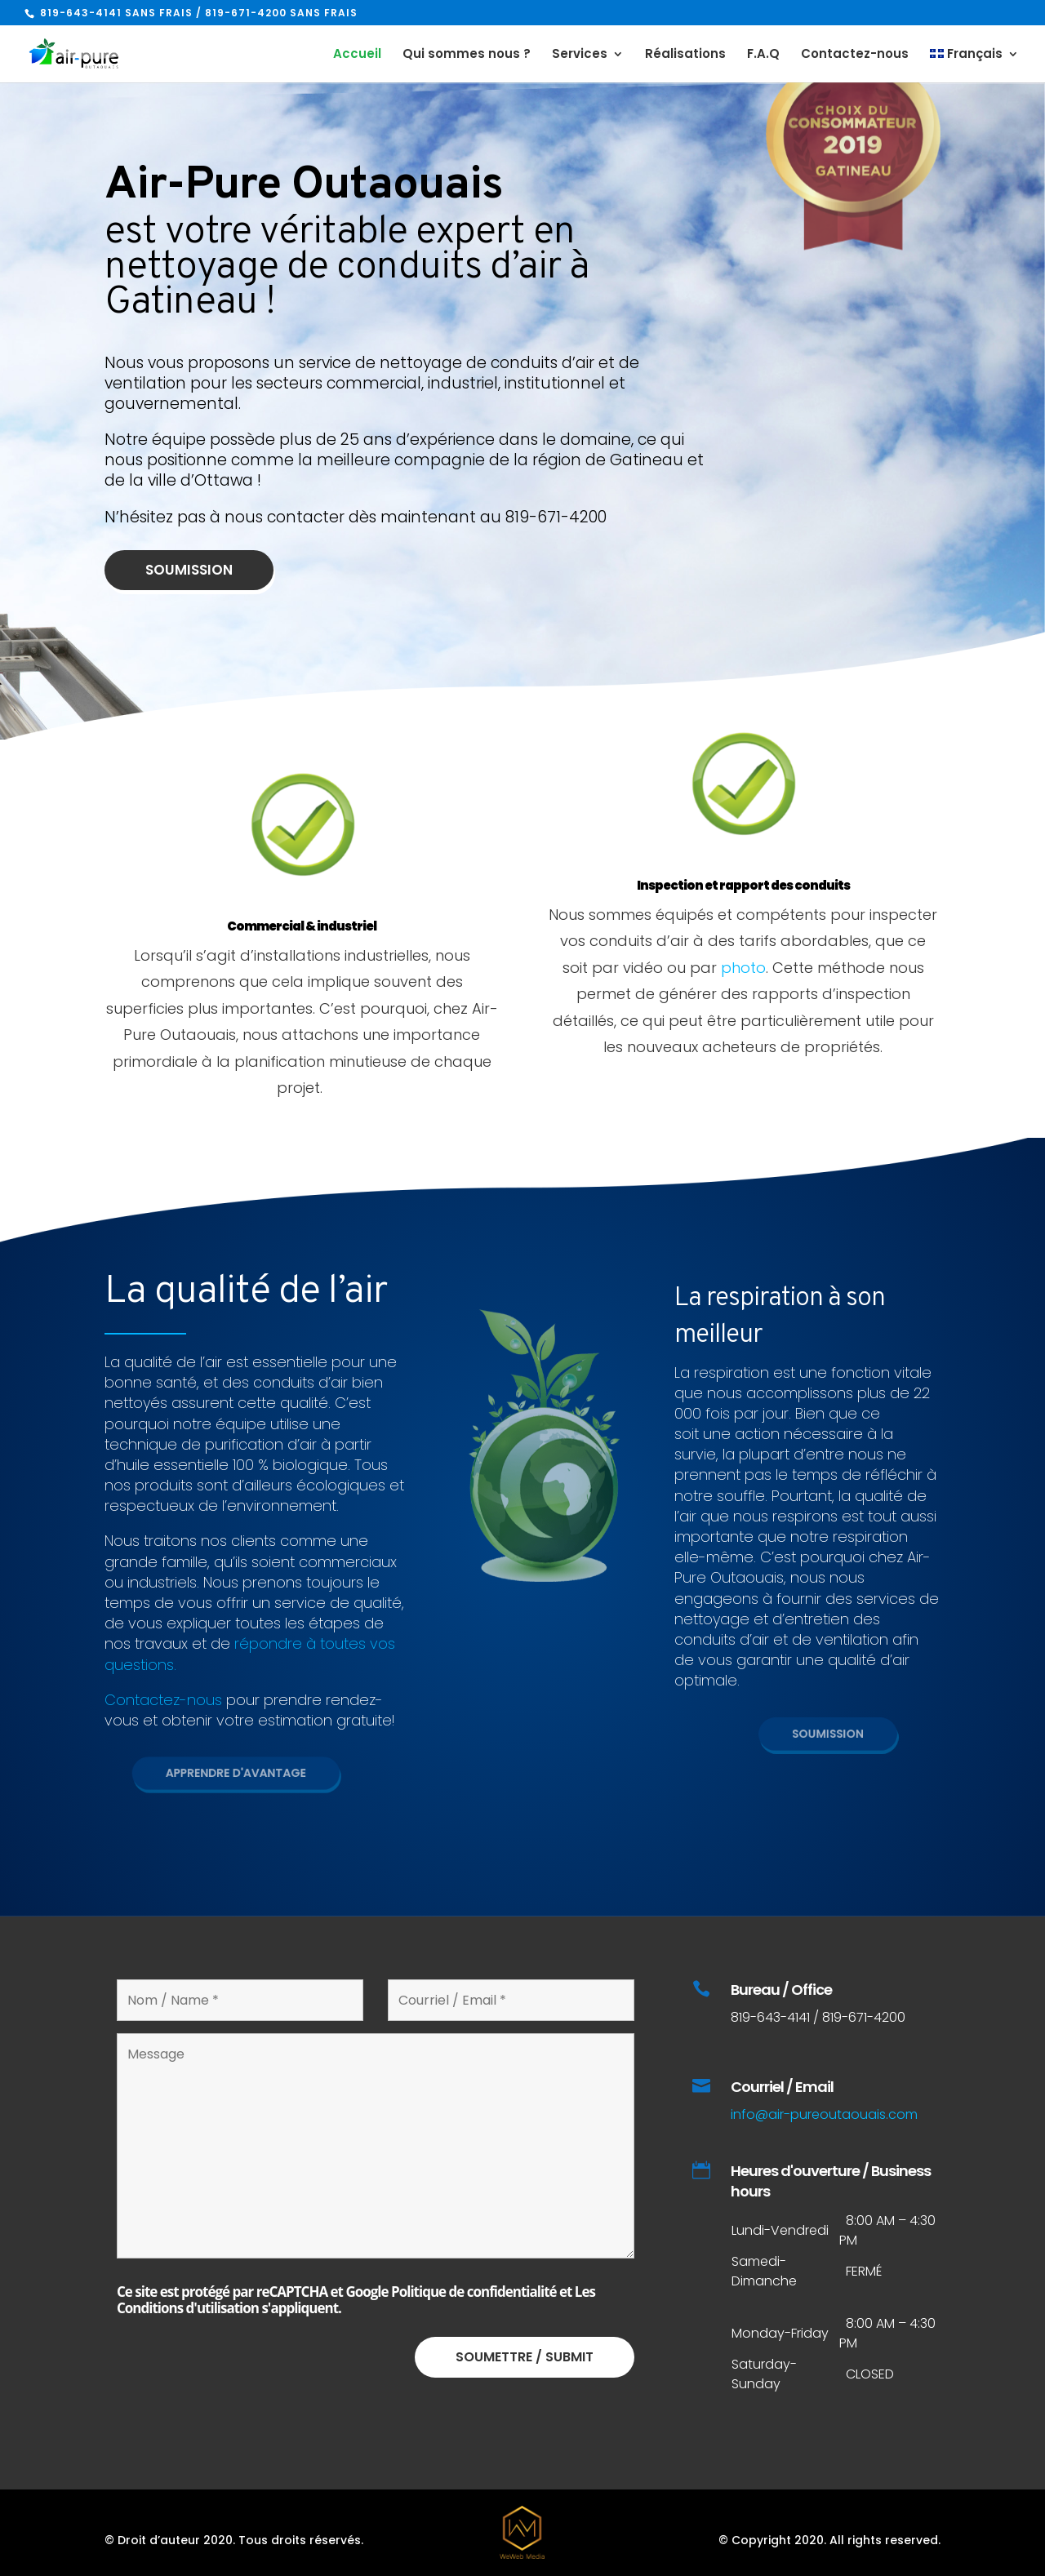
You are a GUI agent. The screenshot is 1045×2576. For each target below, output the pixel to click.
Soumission (212, 569)
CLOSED (870, 2374)
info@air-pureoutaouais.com (824, 2114)
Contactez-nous (855, 55)
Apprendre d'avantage (243, 1773)
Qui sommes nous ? (466, 55)
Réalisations (685, 55)
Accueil (357, 55)
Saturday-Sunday (764, 2374)
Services (579, 55)
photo (743, 967)
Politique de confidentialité (474, 2291)
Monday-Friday (780, 2333)
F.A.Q (763, 55)
